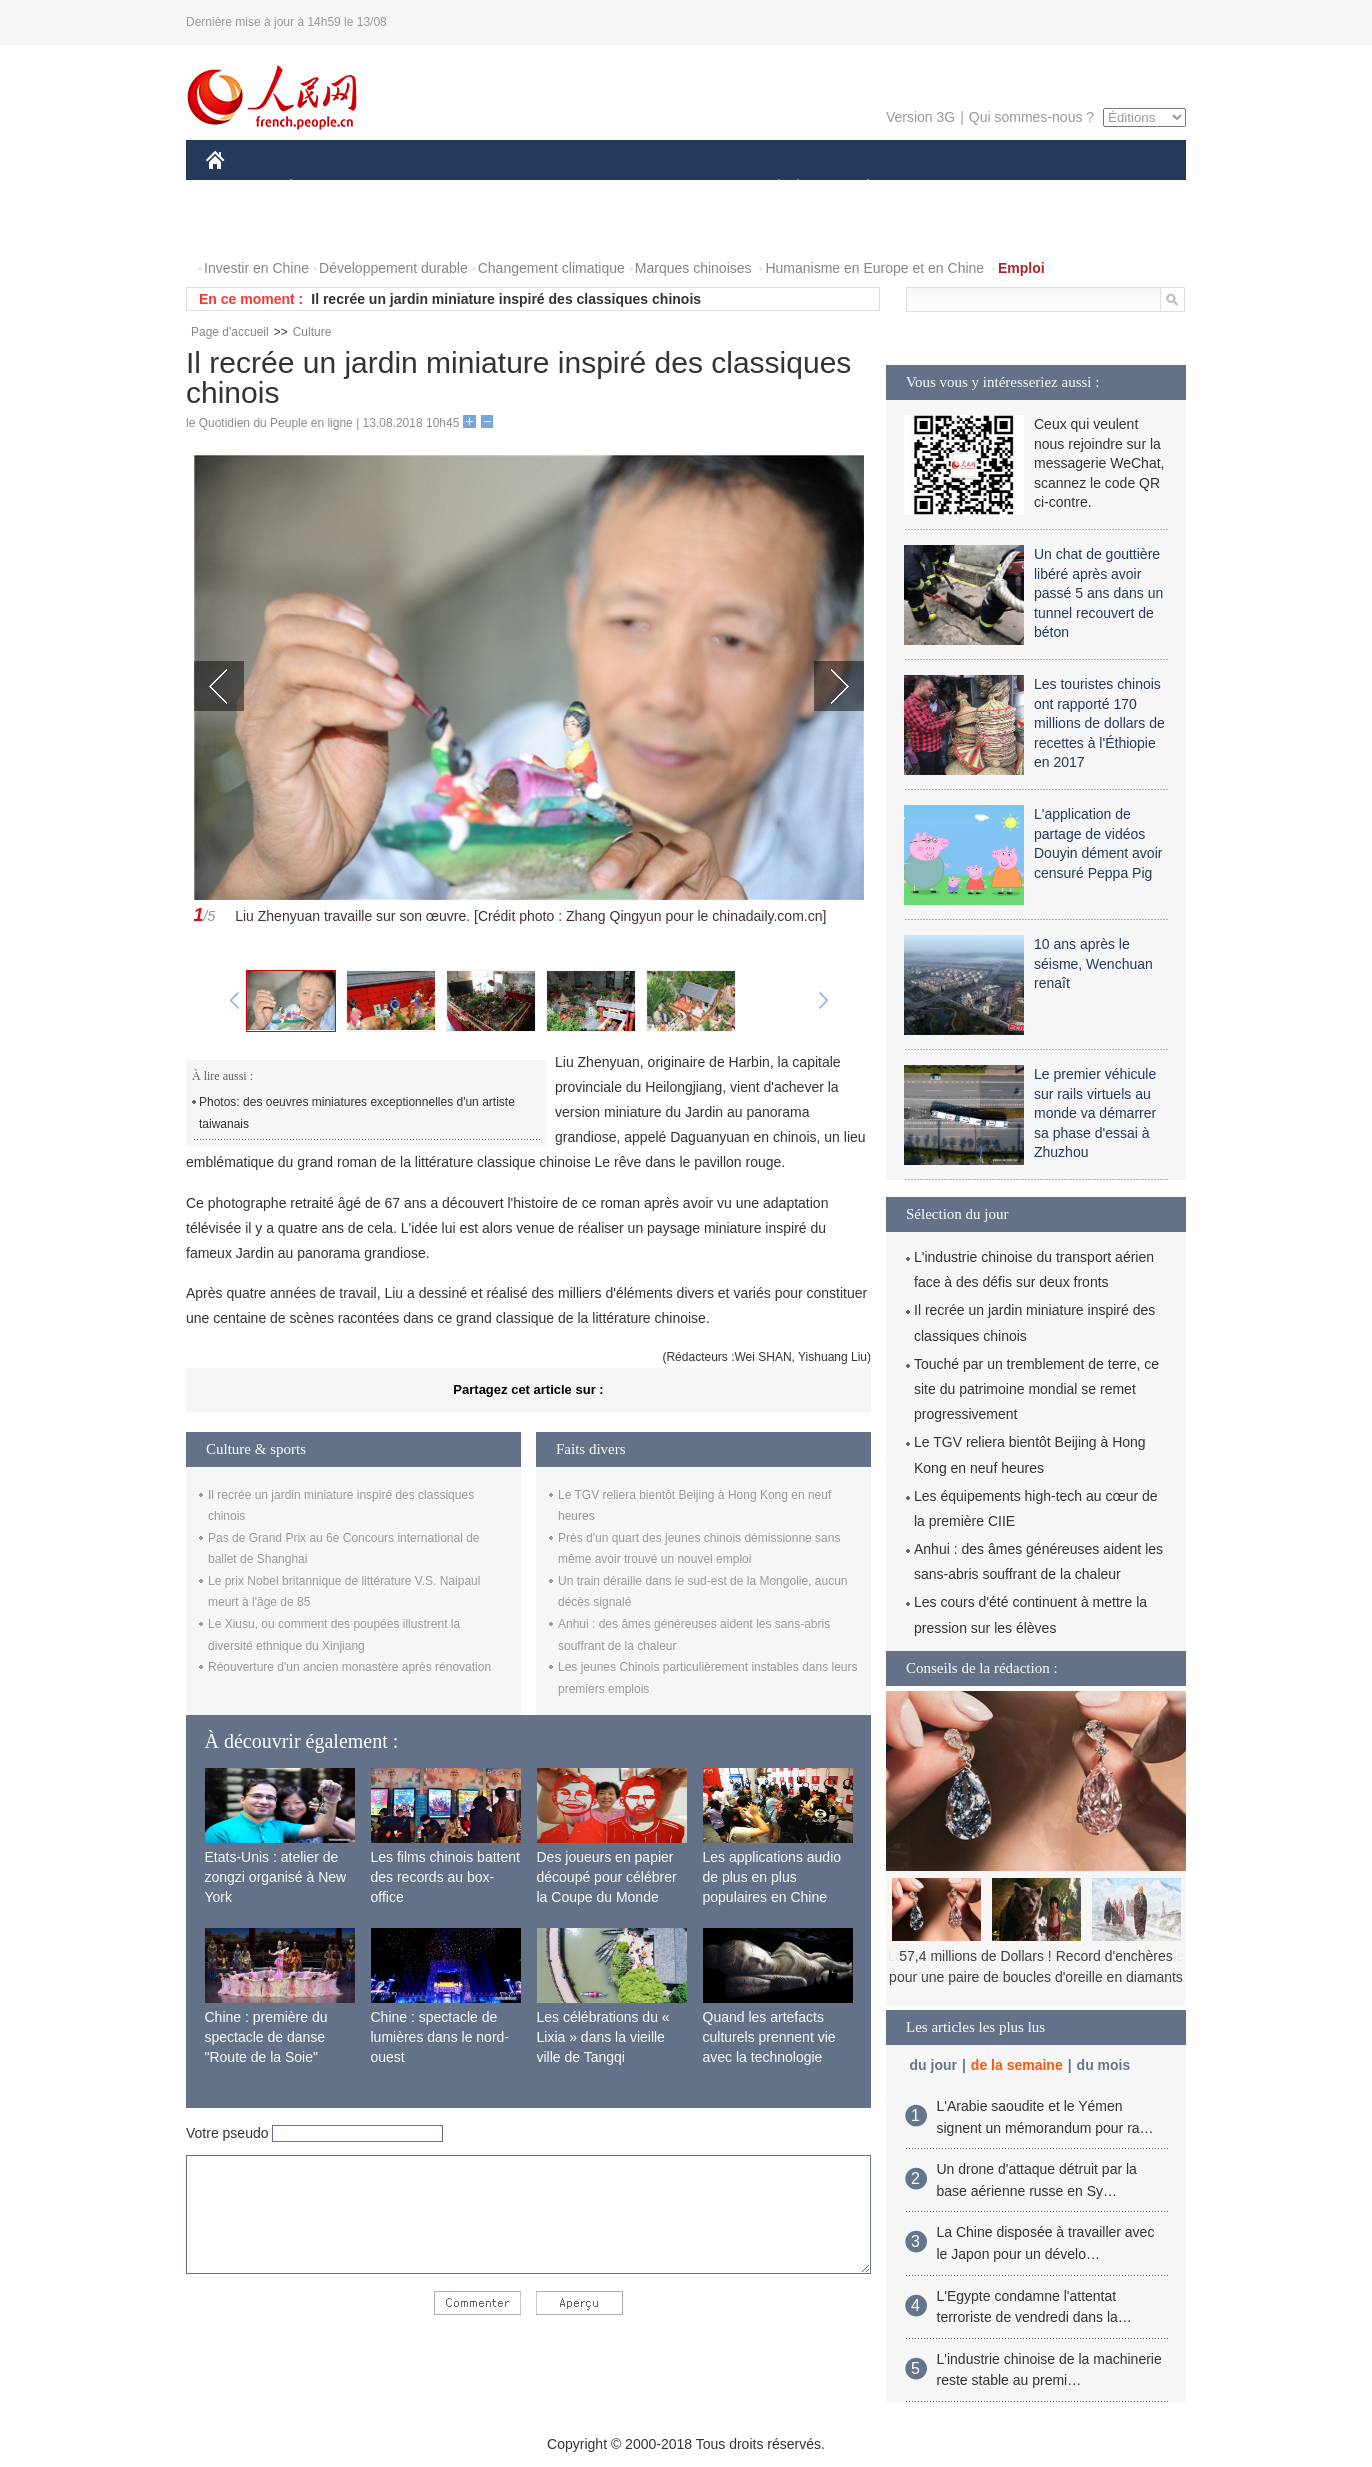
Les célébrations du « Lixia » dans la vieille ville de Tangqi (603, 2036)
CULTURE (680, 188)
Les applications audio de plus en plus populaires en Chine (772, 1876)
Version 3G (920, 117)
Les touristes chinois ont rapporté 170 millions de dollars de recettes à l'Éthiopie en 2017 (1099, 723)
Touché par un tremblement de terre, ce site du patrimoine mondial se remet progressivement (1036, 1389)
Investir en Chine (256, 268)
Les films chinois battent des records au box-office (445, 1876)
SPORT (937, 188)
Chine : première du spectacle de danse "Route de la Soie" (266, 2036)
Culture (312, 332)
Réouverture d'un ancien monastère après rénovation (349, 1667)
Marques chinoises (693, 268)
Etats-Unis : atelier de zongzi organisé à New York (276, 1876)
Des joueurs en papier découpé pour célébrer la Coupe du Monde (607, 1876)
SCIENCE (590, 188)
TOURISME (1023, 188)
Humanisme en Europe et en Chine (874, 268)
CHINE (240, 188)
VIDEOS (245, 228)
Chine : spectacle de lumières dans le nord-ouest (440, 2036)
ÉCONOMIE (327, 188)
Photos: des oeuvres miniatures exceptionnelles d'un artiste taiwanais (357, 1113)
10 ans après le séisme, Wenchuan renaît (1093, 963)
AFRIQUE (502, 188)
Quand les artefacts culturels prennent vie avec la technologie (769, 2036)
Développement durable (393, 268)
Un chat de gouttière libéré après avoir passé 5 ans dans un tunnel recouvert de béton (1098, 593)
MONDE (418, 188)
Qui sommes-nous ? (1031, 117)
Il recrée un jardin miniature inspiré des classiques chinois (506, 299)
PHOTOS (1115, 188)
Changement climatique (551, 268)
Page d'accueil (230, 332)
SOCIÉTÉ (769, 188)
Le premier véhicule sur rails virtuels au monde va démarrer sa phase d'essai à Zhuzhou (1095, 1113)
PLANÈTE (857, 188)
